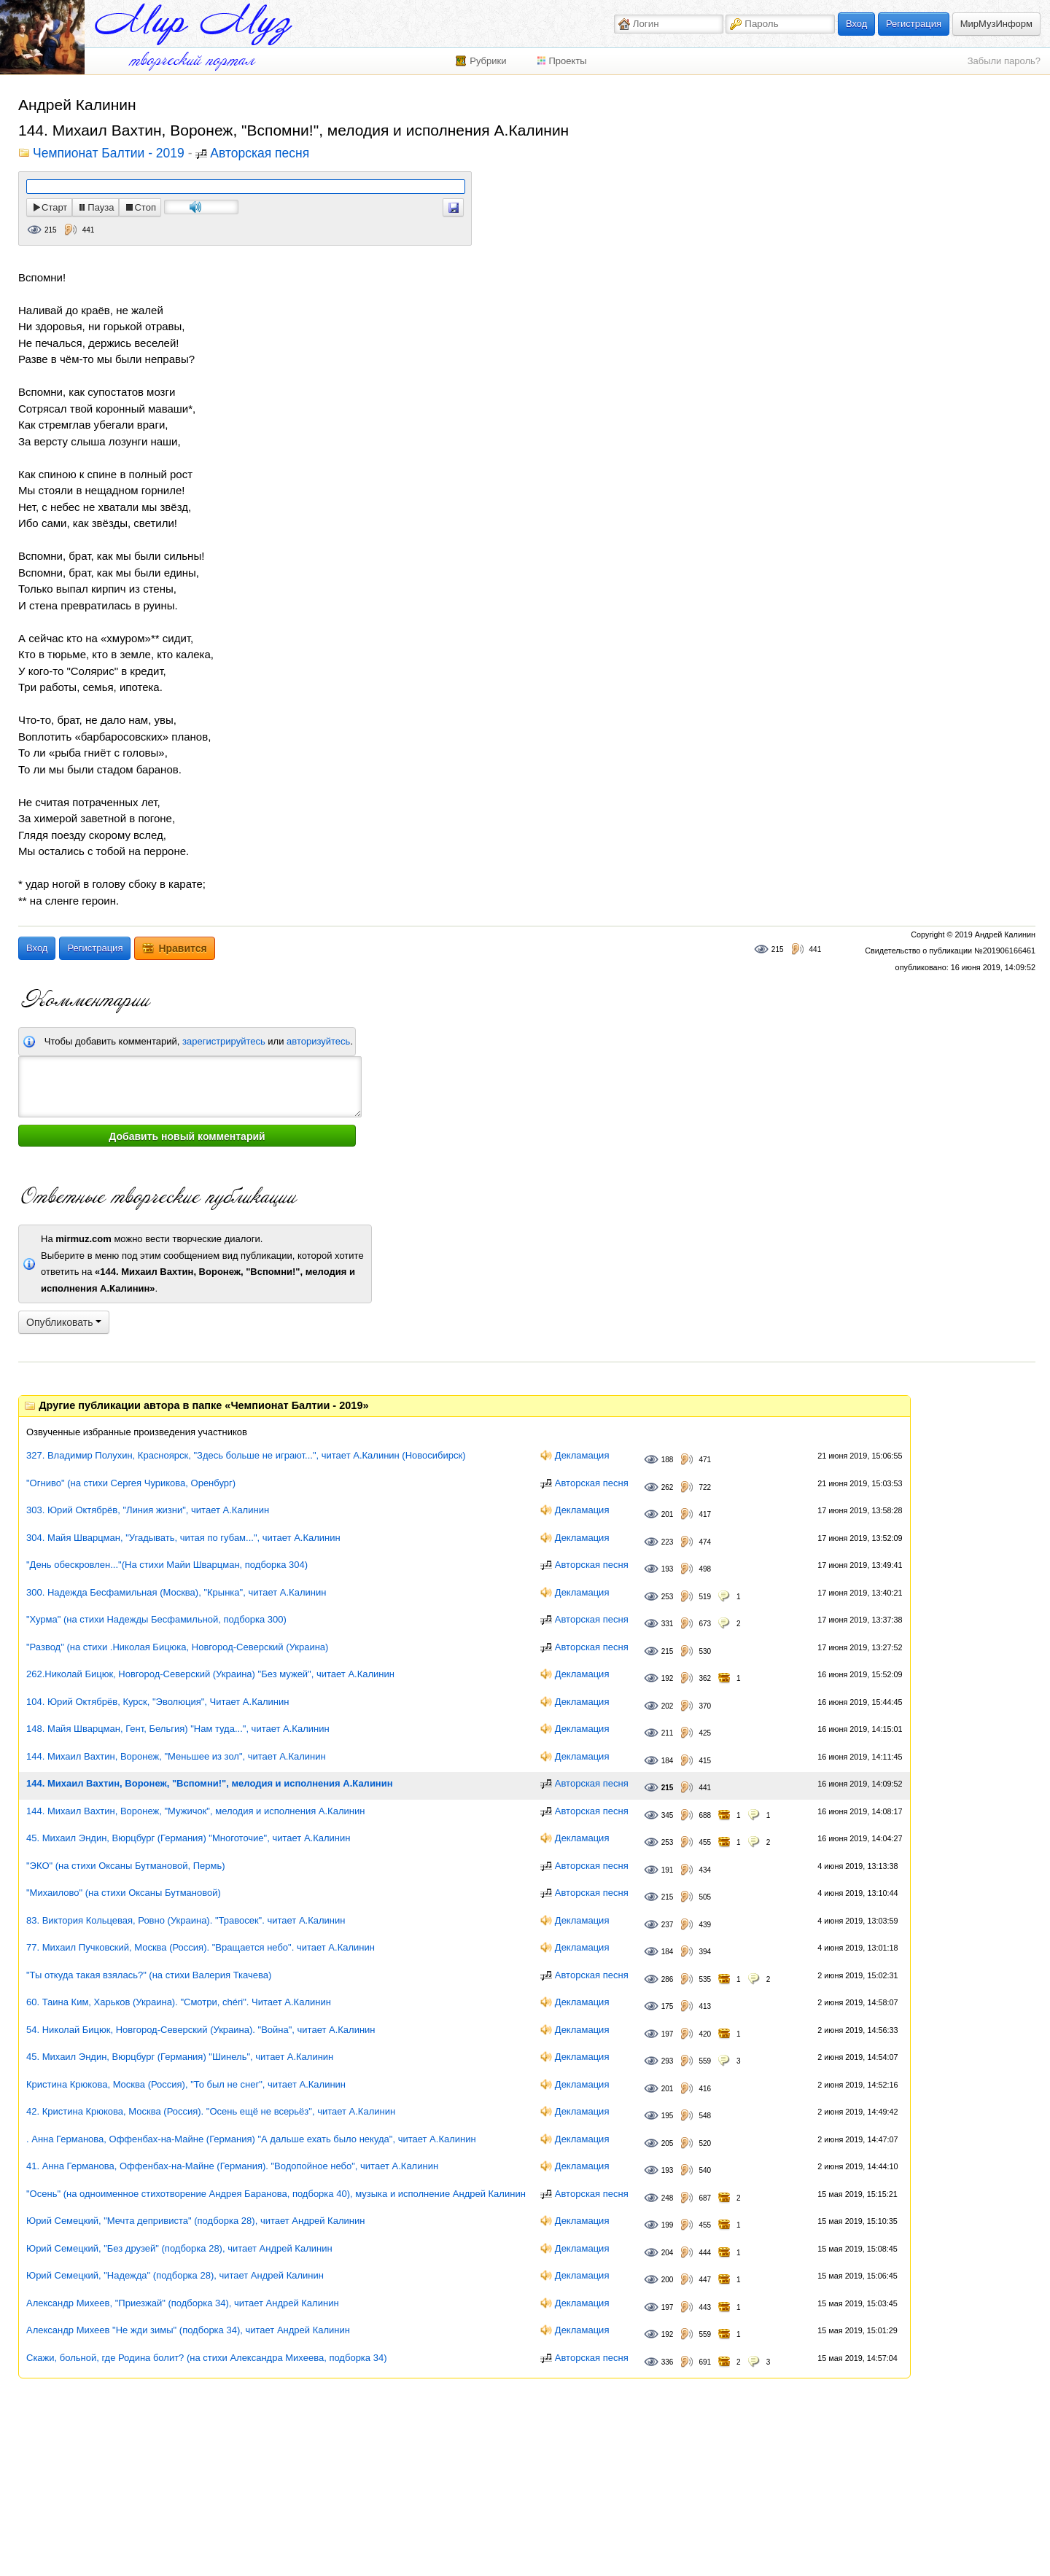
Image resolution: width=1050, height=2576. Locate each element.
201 (667, 1514)
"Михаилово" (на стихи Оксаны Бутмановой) (123, 1892)
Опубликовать (63, 1322)
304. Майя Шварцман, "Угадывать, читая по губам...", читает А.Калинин (183, 1537)
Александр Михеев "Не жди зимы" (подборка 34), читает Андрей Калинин (188, 2330)
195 (667, 2116)
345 (667, 1815)
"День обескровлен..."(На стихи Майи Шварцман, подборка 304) (167, 1564)
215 (50, 230)
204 (667, 2253)
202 (667, 1706)
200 (667, 2280)
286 (667, 1979)
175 (667, 2006)
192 (667, 1678)
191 (667, 1870)
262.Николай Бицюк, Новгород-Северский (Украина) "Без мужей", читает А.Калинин (210, 1673)
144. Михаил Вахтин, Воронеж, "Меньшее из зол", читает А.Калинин (176, 1756)
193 (667, 1569)
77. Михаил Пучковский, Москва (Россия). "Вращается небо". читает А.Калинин (200, 1947)
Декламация (582, 1455)
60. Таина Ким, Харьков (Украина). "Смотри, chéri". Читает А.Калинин (178, 2002)
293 (667, 2061)
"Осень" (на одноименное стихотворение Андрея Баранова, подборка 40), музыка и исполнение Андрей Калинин (276, 2193)
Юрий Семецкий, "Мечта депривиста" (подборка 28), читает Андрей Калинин (195, 2220)
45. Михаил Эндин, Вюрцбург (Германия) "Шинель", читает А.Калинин (179, 2056)
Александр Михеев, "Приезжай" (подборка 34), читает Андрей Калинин (182, 2303)
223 (667, 1542)
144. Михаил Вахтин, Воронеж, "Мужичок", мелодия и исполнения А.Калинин (195, 1811)
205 (667, 2143)
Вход (856, 23)
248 (667, 2198)
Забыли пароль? (1004, 60)
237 (667, 1925)
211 (667, 1733)
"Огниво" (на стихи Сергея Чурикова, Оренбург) (131, 1483)
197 (667, 2034)
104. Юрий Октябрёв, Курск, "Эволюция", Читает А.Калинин (157, 1701)
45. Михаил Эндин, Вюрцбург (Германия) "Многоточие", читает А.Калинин (188, 1838)
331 (667, 1624)
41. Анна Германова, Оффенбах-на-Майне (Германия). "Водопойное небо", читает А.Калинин (232, 2166)
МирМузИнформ (996, 23)
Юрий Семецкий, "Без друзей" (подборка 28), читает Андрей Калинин (179, 2248)
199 (667, 2225)
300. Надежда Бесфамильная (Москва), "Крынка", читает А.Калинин (176, 1592)
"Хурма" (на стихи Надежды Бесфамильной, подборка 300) (156, 1619)
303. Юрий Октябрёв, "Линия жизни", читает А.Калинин (147, 1509)
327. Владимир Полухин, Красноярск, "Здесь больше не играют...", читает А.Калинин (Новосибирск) (246, 1455)
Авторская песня (259, 153)
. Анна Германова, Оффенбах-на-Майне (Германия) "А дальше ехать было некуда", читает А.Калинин (251, 2139)
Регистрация (913, 23)
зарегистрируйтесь (223, 1041)
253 (667, 1597)
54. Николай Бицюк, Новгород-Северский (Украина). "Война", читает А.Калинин (201, 2029)
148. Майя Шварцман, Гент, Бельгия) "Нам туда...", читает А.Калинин (178, 1728)
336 (667, 2362)
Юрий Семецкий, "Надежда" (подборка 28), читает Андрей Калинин (175, 2275)
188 (667, 1460)
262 (667, 1487)
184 (667, 1761)
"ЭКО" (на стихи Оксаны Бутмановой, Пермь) (125, 1865)
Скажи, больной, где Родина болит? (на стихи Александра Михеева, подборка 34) (206, 2357)
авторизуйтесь (318, 1041)
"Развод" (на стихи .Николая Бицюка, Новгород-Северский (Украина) (177, 1647)
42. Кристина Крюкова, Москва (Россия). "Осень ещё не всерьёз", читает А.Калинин (210, 2111)
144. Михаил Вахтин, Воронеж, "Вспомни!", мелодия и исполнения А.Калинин (209, 1783)
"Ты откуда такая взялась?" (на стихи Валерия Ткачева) (148, 1975)
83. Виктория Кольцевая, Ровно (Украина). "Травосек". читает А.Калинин (185, 1920)
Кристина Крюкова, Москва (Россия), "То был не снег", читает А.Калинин (186, 2084)
